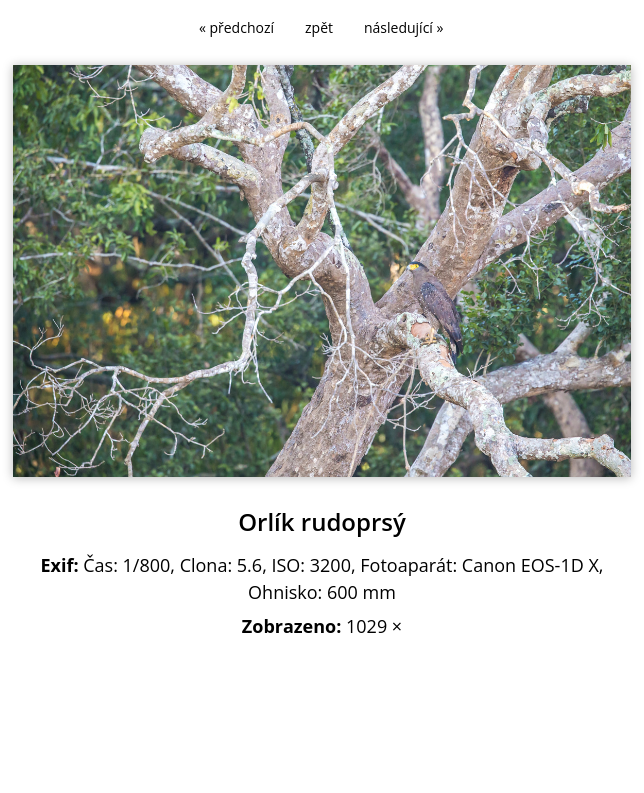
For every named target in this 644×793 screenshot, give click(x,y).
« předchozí (236, 27)
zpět (319, 27)
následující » (403, 27)
